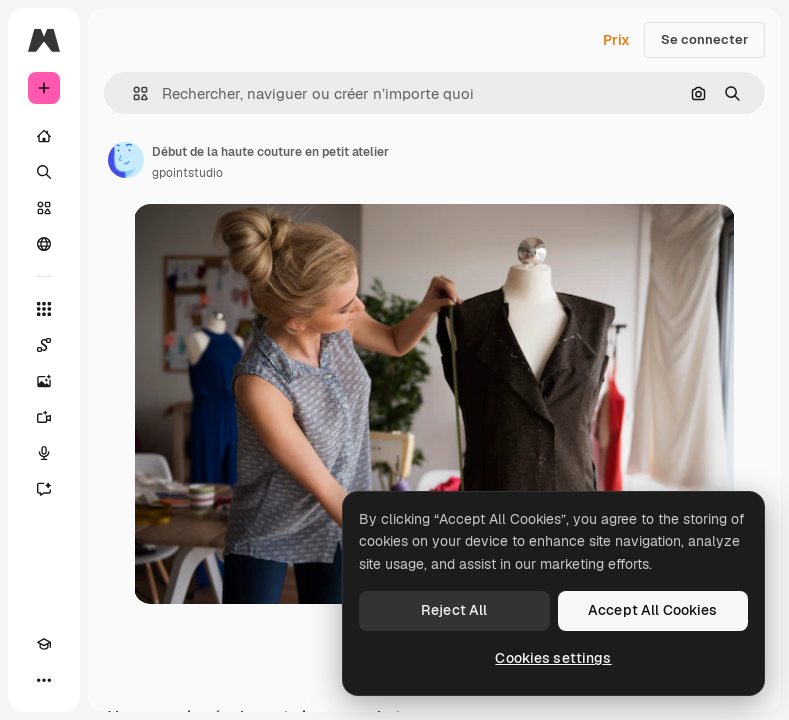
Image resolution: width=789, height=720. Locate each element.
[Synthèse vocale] (44, 453)
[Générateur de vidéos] (44, 417)
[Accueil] (44, 136)
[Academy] (44, 644)
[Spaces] (44, 345)
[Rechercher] (44, 172)
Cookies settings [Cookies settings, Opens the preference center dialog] (553, 658)
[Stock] (44, 208)
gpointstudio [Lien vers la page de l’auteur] (187, 173)
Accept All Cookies (653, 610)
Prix (616, 40)
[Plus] (44, 680)
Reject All (454, 610)
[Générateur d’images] (44, 381)
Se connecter (704, 39)
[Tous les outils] (44, 309)
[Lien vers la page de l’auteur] (126, 160)
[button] (132, 93)
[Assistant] (44, 489)
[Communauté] (44, 244)
